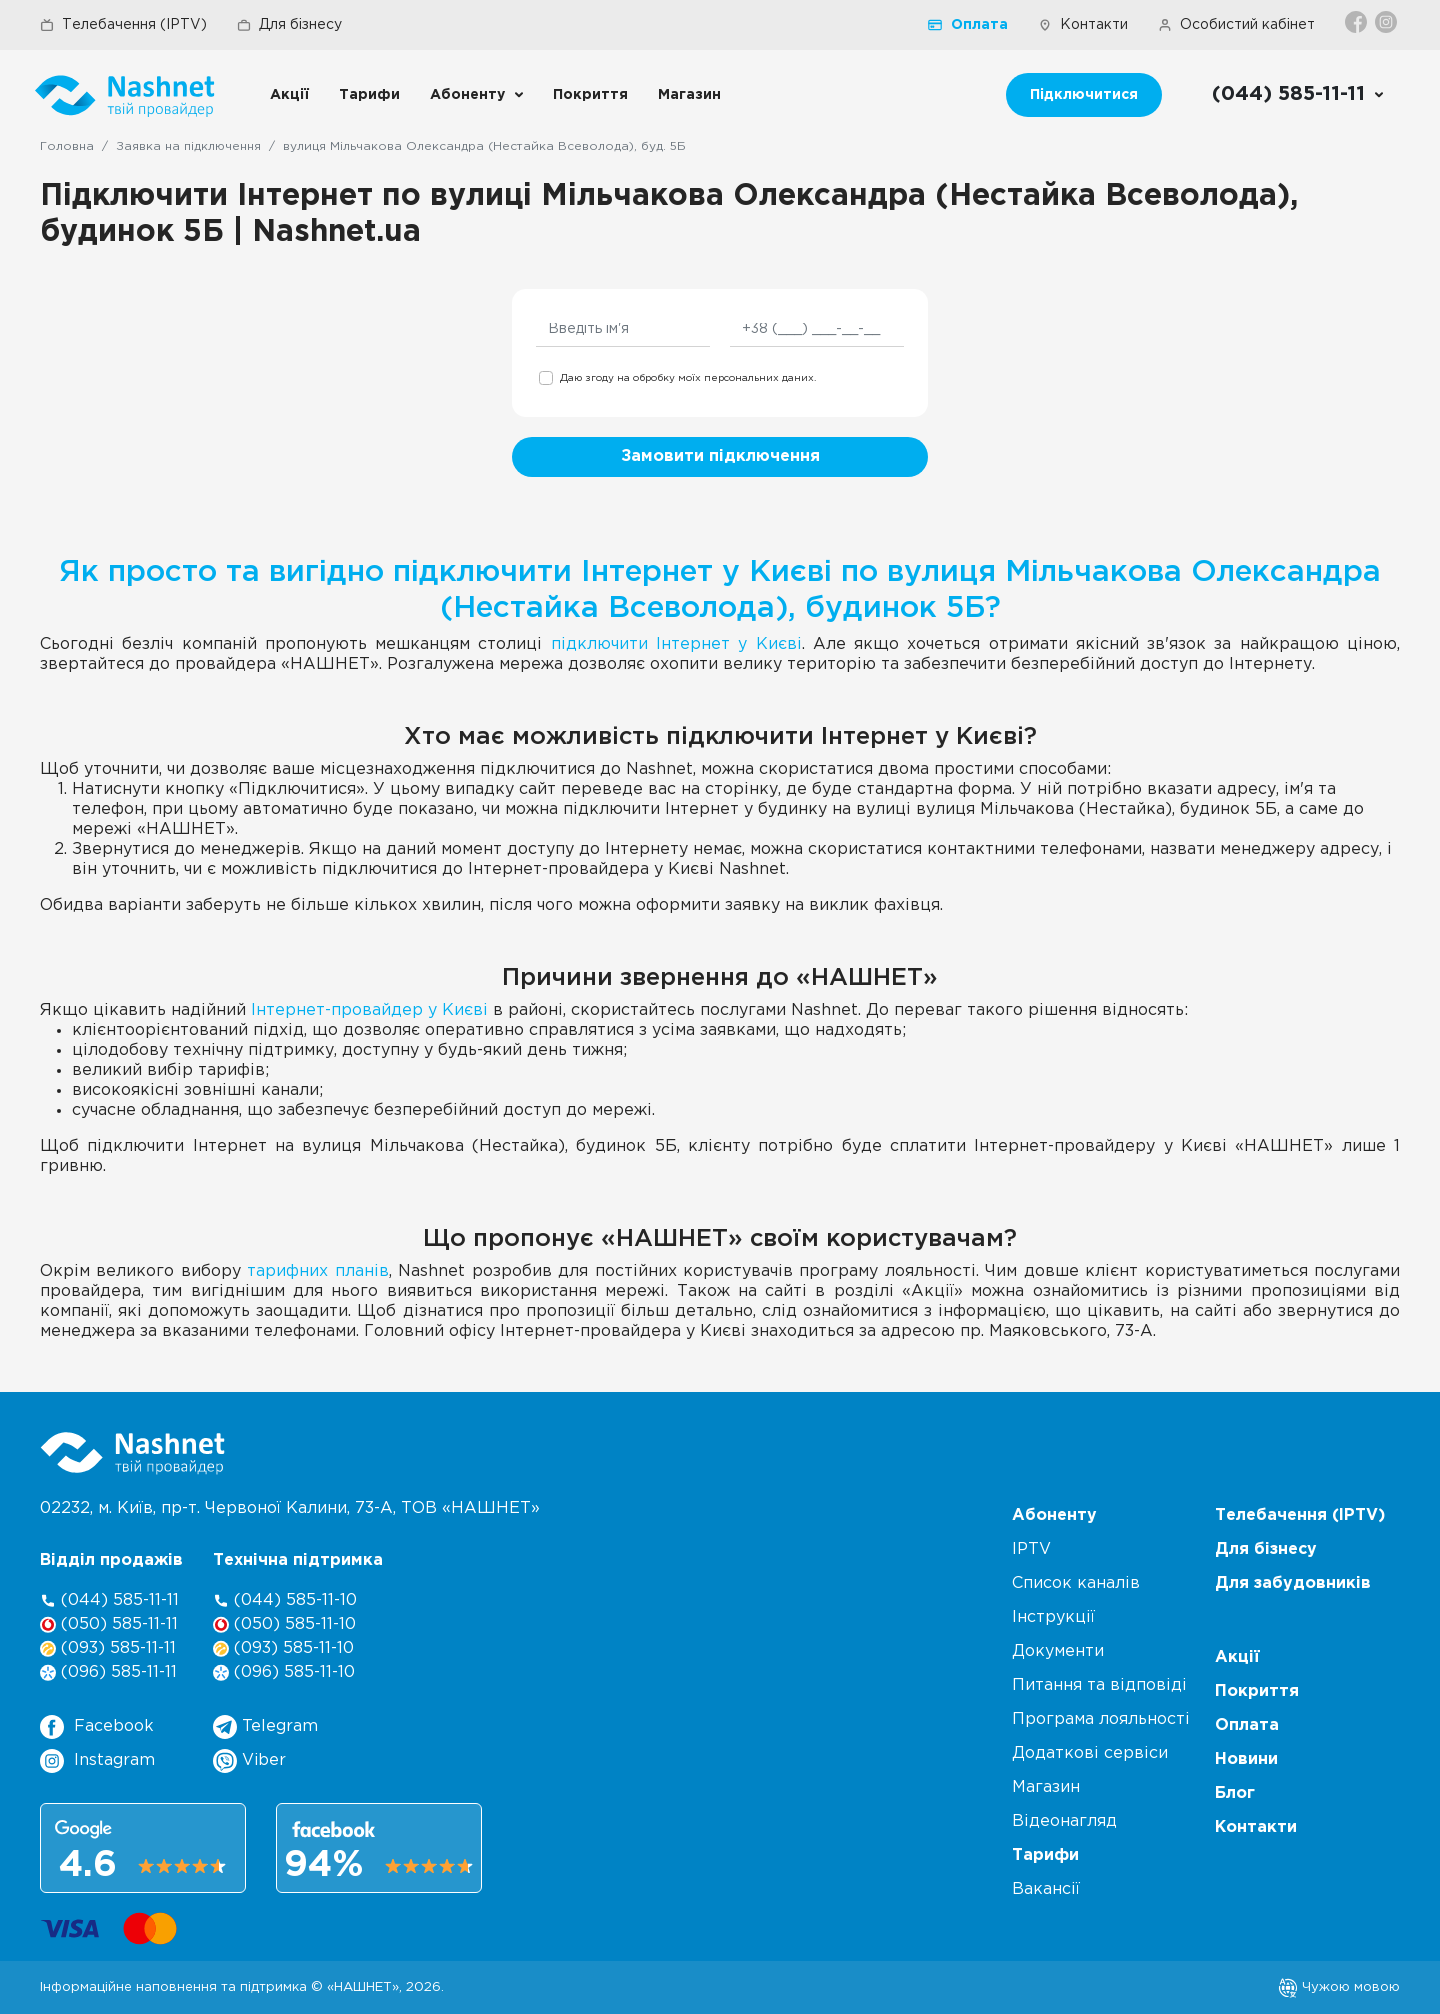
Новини (1246, 1759)
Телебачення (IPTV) (123, 25)
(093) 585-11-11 (108, 1648)
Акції (289, 95)
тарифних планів (317, 1271)
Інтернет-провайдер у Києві (369, 1010)
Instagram (97, 1761)
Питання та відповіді (1099, 1685)
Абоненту (467, 95)
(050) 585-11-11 (109, 1624)
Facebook (97, 1727)
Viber (249, 1761)
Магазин (689, 95)
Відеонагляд (1064, 1821)
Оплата (968, 25)
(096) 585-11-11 (108, 1672)
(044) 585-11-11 (109, 1600)
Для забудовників (1293, 1583)
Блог (1235, 1793)
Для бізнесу (289, 25)
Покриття (590, 95)
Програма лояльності (1101, 1719)
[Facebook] (1357, 22)
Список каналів (1076, 1583)
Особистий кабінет (1236, 25)
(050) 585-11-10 (284, 1624)
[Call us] (1298, 95)
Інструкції (1053, 1617)
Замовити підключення (720, 456)
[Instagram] (1387, 22)
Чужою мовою (1339, 1987)
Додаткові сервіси (1090, 1753)
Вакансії (1046, 1889)
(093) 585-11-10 (283, 1648)
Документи (1058, 1651)
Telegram (265, 1727)
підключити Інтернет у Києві (676, 644)
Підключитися (1084, 95)
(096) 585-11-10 (284, 1672)
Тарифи (369, 95)
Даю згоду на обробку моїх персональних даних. (688, 378)
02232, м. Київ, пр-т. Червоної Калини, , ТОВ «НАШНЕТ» (290, 1508)
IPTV (1031, 1549)
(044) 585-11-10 (285, 1600)
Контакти (1083, 25)
